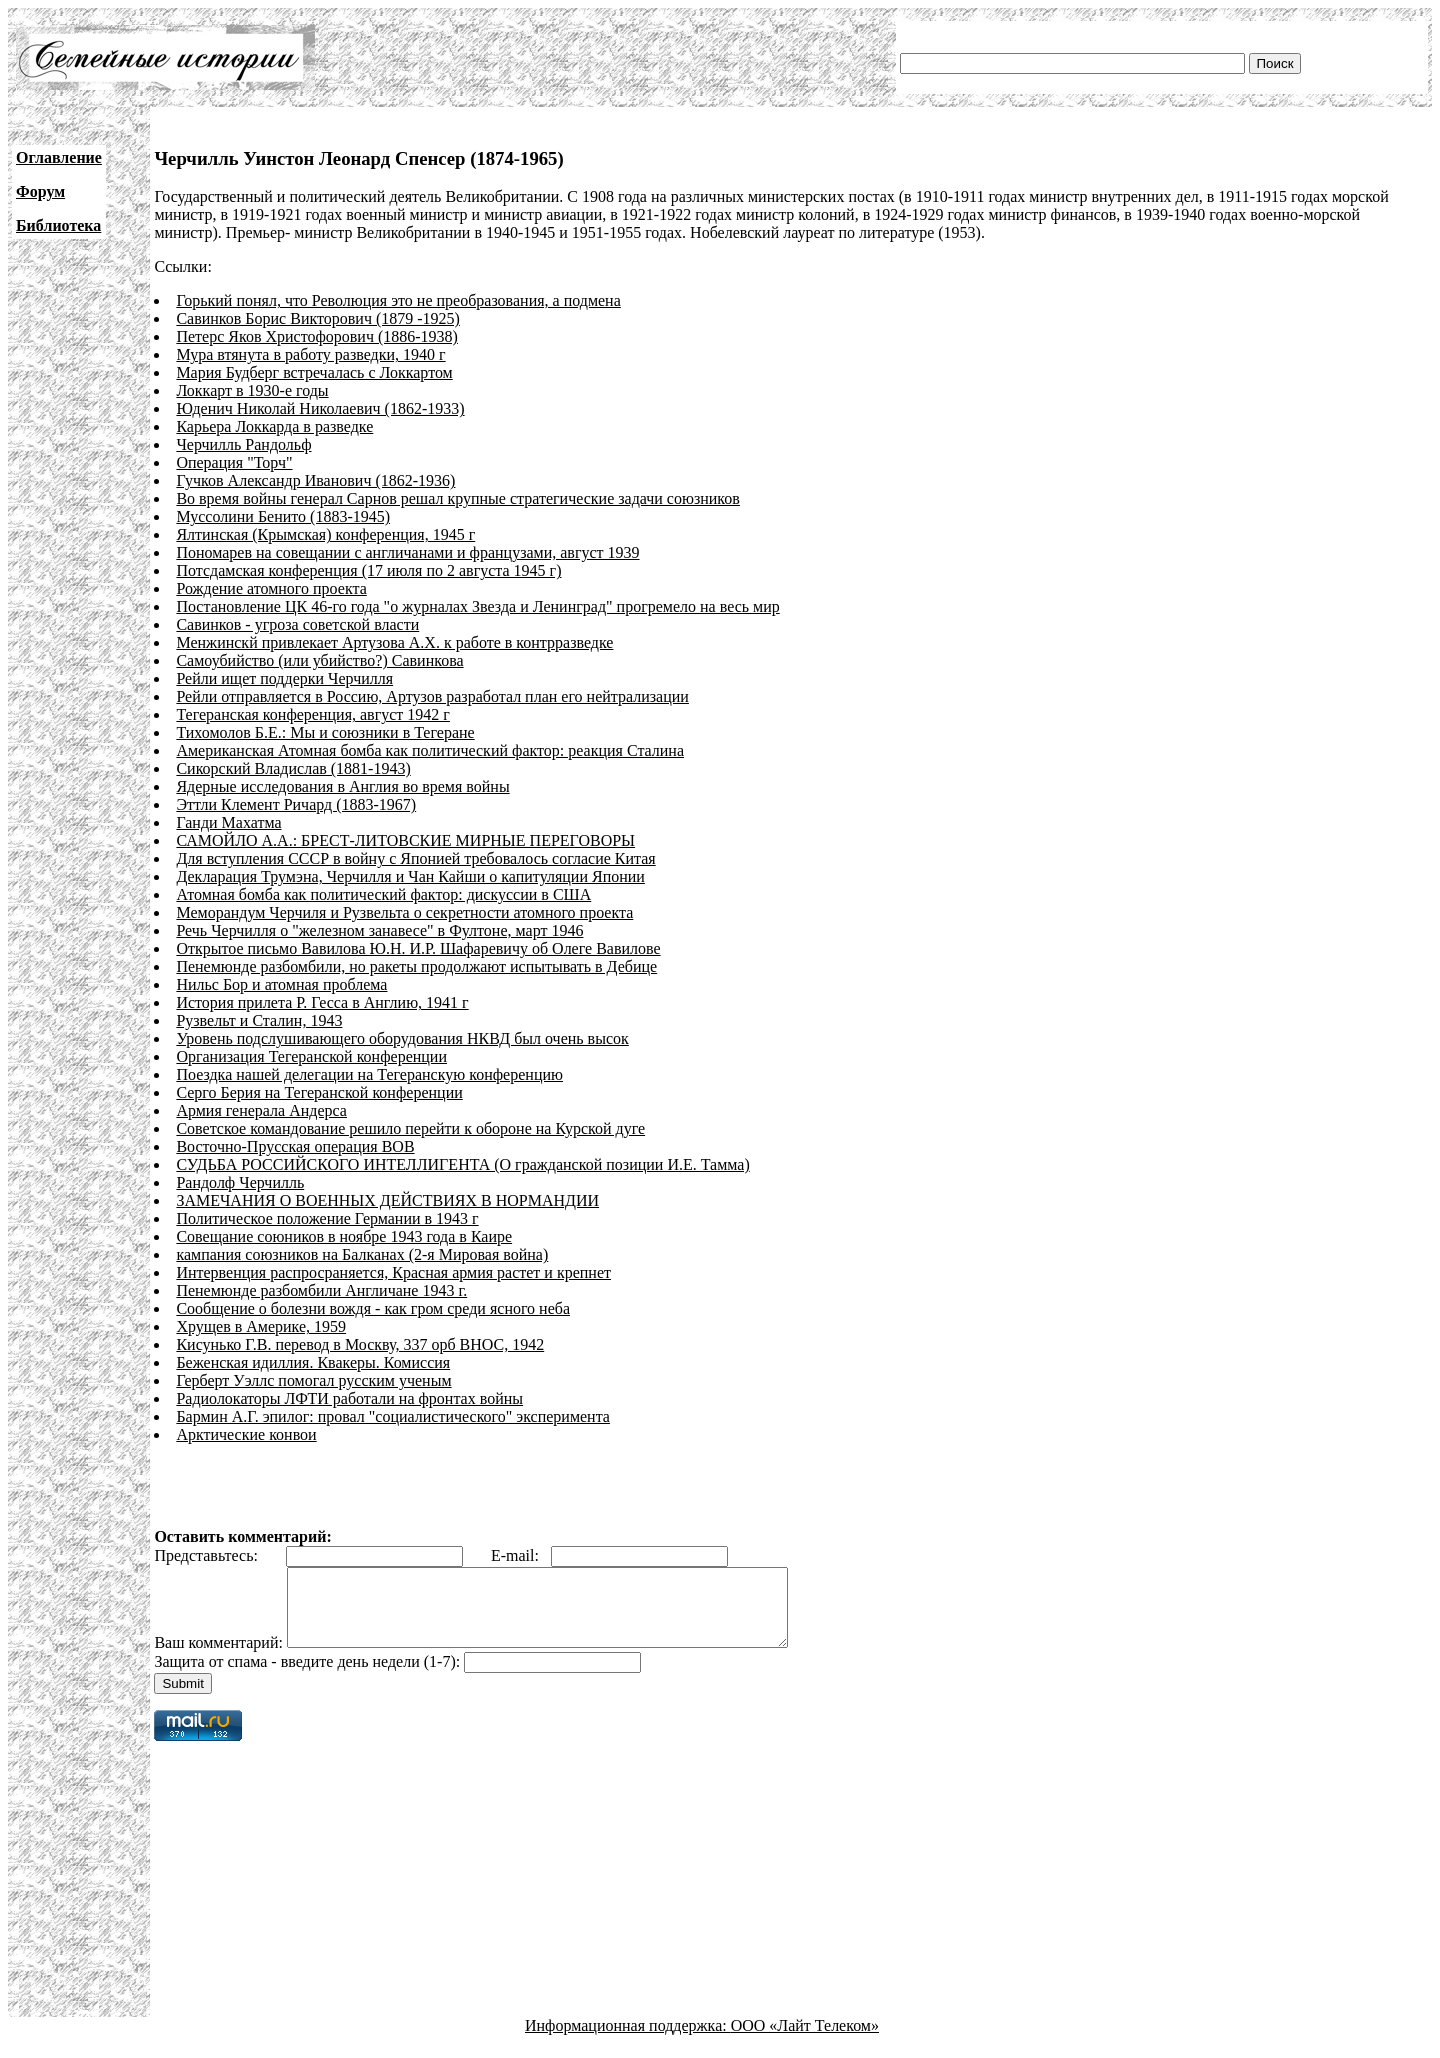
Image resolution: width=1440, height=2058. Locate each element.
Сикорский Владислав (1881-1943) (293, 768)
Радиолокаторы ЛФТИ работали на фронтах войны (349, 1398)
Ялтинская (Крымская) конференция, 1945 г (325, 534)
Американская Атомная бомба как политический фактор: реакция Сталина (430, 750)
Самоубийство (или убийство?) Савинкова (319, 660)
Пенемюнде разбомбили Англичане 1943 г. (321, 1290)
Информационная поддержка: (628, 2040)
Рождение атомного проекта (271, 588)
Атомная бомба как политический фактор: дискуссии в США (383, 894)
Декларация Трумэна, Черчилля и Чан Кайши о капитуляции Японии (410, 876)
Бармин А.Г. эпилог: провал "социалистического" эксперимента (393, 1416)
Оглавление (59, 157)
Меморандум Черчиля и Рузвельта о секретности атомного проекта (404, 912)
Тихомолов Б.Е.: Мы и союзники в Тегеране (325, 732)
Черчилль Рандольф (243, 444)
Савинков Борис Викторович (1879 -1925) (318, 318)
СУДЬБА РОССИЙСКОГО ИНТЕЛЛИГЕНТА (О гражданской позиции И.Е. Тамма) (462, 1164)
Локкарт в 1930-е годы (252, 390)
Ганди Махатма (228, 822)
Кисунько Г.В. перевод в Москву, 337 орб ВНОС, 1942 (360, 1344)
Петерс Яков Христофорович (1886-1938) (317, 336)
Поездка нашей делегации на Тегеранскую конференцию (369, 1074)
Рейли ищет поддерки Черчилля (284, 678)
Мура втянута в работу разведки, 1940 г (310, 354)
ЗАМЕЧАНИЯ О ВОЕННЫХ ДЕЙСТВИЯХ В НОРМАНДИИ (387, 1200)
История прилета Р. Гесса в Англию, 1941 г (322, 1002)
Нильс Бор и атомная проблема (281, 984)
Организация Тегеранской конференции (311, 1056)
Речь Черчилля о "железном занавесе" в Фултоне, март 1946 (379, 930)
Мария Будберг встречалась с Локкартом (314, 372)
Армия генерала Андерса (261, 1110)
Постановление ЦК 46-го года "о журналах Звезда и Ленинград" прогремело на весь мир (477, 606)
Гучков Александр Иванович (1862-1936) (315, 480)
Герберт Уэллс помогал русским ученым (313, 1380)
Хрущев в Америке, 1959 (261, 1326)
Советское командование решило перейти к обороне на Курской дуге (410, 1128)
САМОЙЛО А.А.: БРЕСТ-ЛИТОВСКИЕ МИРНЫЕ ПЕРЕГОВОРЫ (405, 840)
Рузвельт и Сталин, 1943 (259, 1020)
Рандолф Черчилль (240, 1182)
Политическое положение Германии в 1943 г (327, 1218)
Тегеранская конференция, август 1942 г (313, 714)
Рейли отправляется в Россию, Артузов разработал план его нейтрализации (432, 696)
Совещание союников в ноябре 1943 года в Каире (344, 1236)
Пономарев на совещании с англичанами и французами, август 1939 (407, 552)
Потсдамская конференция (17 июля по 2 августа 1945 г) (368, 570)
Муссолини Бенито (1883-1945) (283, 516)
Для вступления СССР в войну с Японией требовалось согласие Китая (415, 858)
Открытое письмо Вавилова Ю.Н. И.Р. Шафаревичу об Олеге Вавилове (418, 948)
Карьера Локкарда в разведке (274, 426)
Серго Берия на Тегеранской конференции (319, 1092)
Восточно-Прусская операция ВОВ (295, 1146)
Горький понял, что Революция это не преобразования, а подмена (398, 300)
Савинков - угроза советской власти (297, 624)
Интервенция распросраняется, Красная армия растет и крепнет (393, 1272)
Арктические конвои (246, 1434)
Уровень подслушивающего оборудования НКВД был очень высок (402, 1038)
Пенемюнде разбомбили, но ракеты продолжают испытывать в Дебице (416, 966)
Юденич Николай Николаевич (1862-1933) (320, 408)
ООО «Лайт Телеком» (805, 2040)
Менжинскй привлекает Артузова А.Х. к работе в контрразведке (394, 642)
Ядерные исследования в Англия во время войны (342, 786)
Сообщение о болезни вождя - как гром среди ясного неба (373, 1308)
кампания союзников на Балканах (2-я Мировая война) (362, 1254)
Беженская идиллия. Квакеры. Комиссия (313, 1362)
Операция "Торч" (234, 462)
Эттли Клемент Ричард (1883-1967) (296, 804)
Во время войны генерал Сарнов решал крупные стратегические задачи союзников (457, 498)
